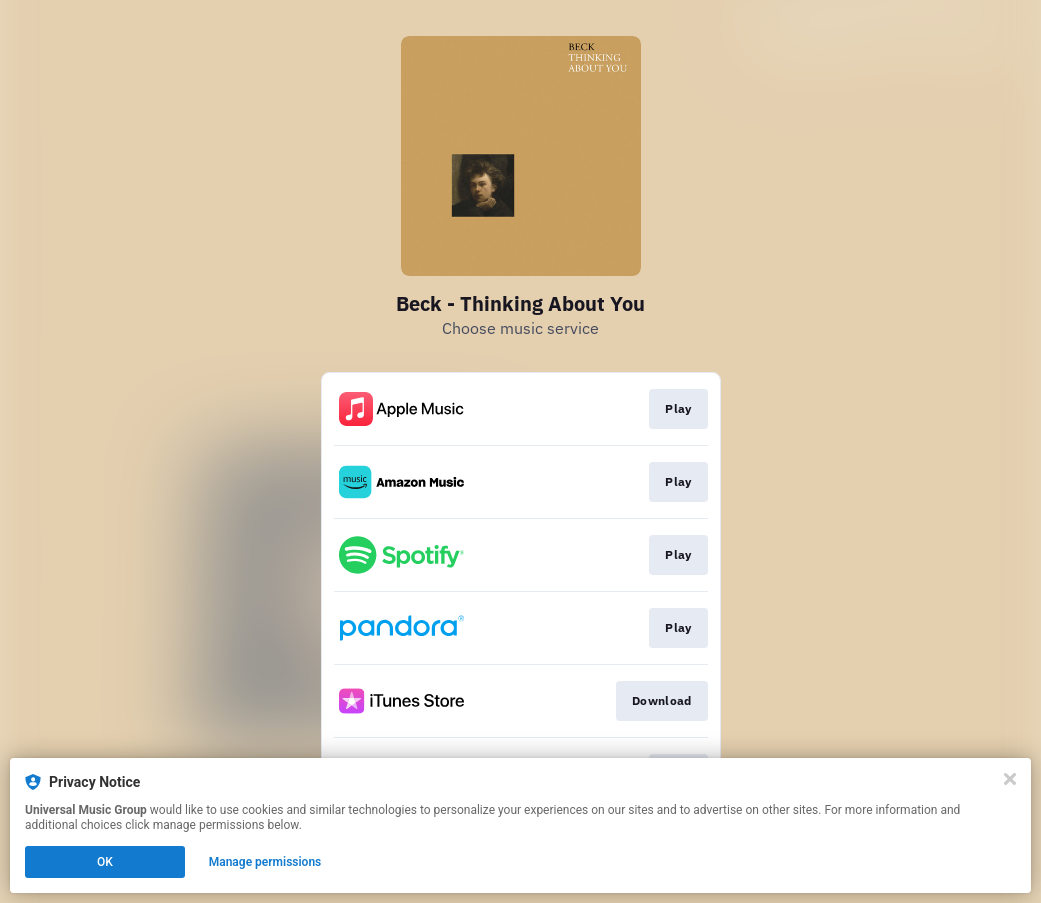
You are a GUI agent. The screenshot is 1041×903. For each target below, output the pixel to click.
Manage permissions (265, 862)
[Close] (1010, 779)
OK (105, 862)
